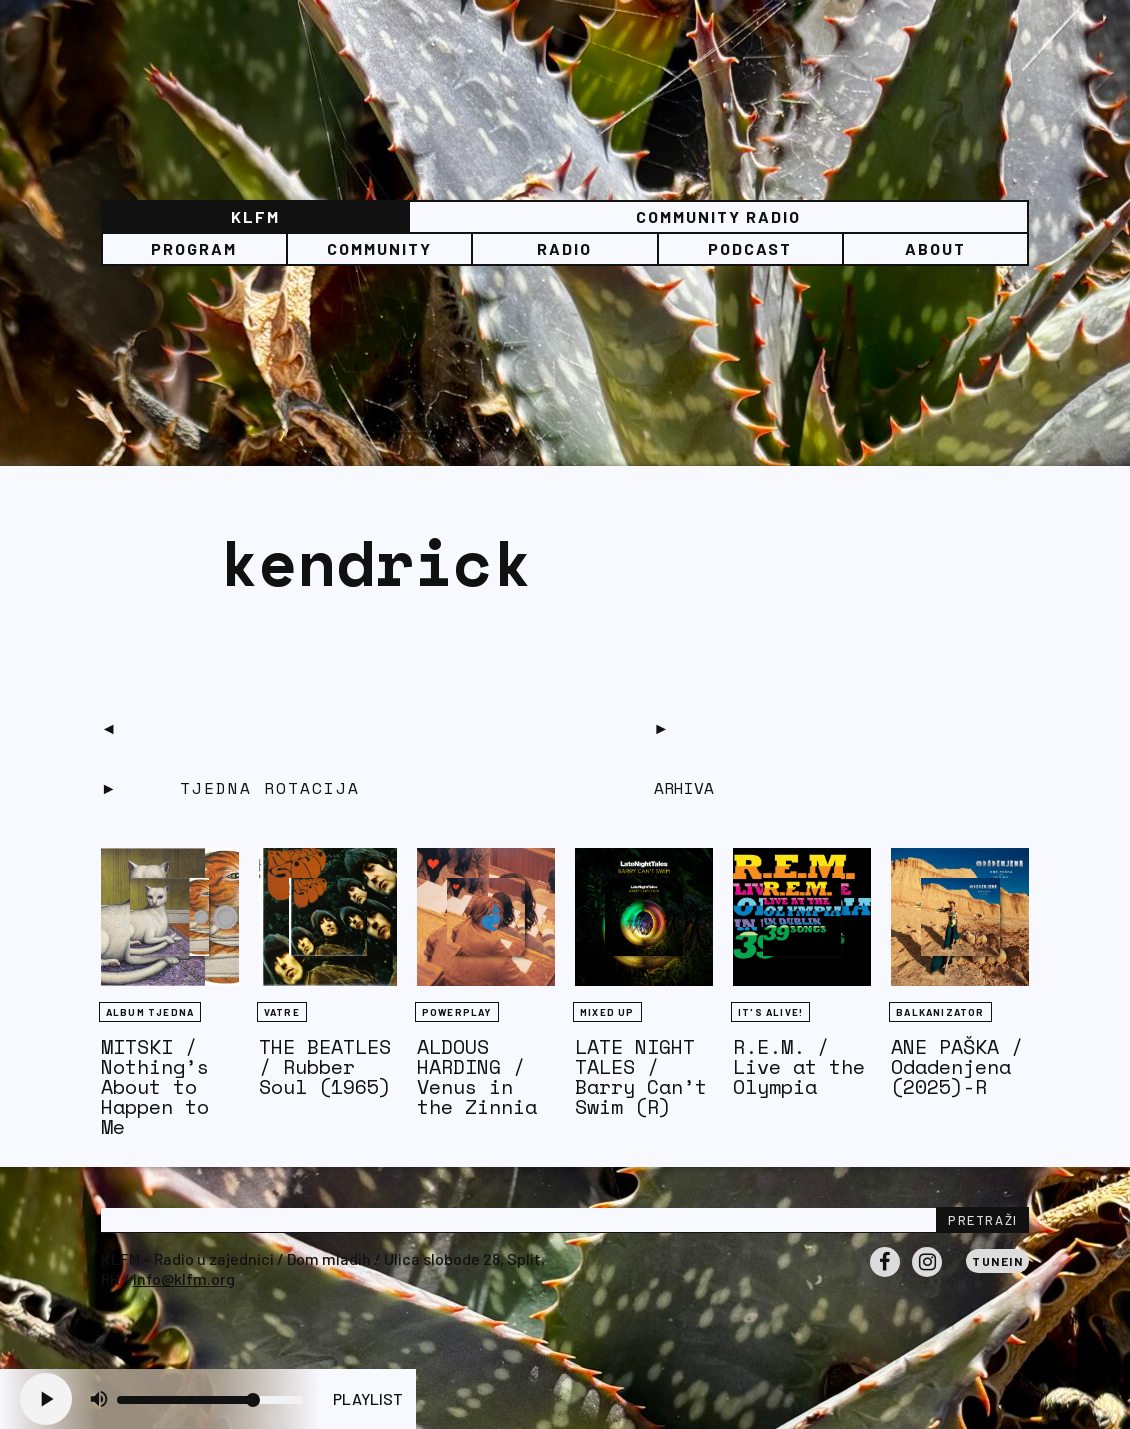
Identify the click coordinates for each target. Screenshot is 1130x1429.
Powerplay (457, 1012)
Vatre (282, 1012)
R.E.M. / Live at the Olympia (799, 1066)
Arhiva (684, 788)
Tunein (997, 1261)
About (935, 248)
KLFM (255, 216)
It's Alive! (770, 1012)
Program (194, 248)
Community (379, 248)
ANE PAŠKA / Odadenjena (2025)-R (957, 1066)
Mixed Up (607, 1012)
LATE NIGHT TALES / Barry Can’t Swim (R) (641, 1076)
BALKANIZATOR (940, 1012)
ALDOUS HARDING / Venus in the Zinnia (477, 1076)
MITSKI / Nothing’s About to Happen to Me (155, 1086)
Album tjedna (150, 1012)
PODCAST (750, 248)
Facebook (885, 1276)
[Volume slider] (210, 1400)
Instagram (927, 1276)
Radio (564, 248)
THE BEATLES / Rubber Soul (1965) (325, 1066)
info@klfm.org (184, 1278)
